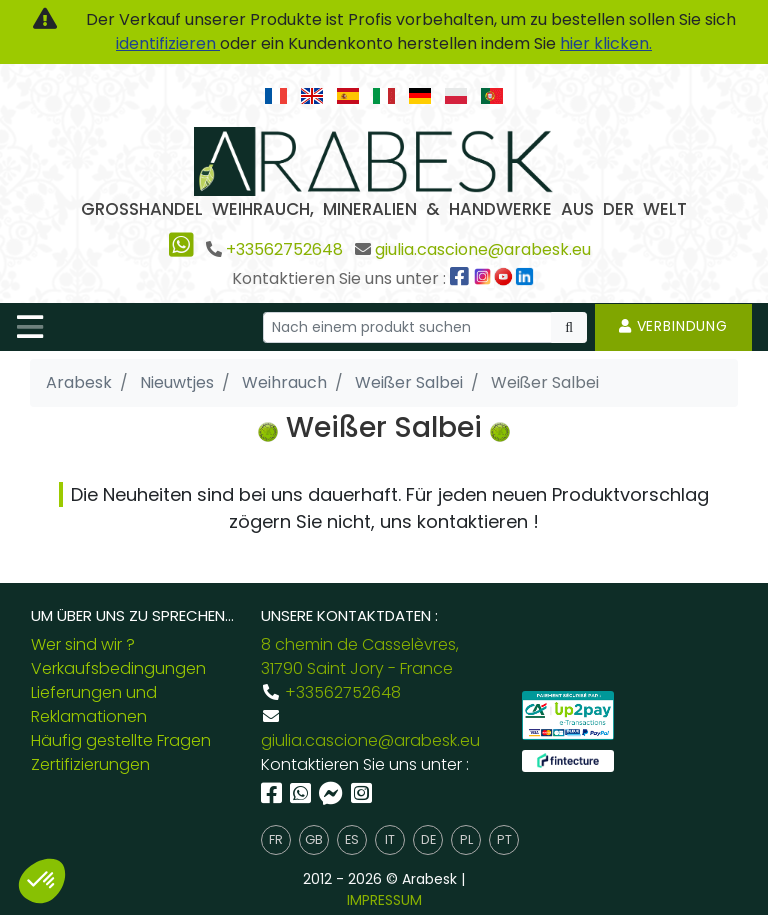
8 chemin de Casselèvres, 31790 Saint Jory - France (360, 656)
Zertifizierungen (90, 764)
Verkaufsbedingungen (118, 668)
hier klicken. (606, 43)
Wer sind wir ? (83, 644)
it (390, 839)
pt (504, 839)
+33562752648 (284, 249)
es (352, 839)
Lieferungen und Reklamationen (94, 704)
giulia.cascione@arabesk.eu (483, 249)
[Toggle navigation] (30, 327)
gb (314, 839)
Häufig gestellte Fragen (121, 740)
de (428, 839)
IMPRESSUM (384, 900)
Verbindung (673, 326)
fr (276, 839)
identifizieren (168, 43)
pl (466, 839)
